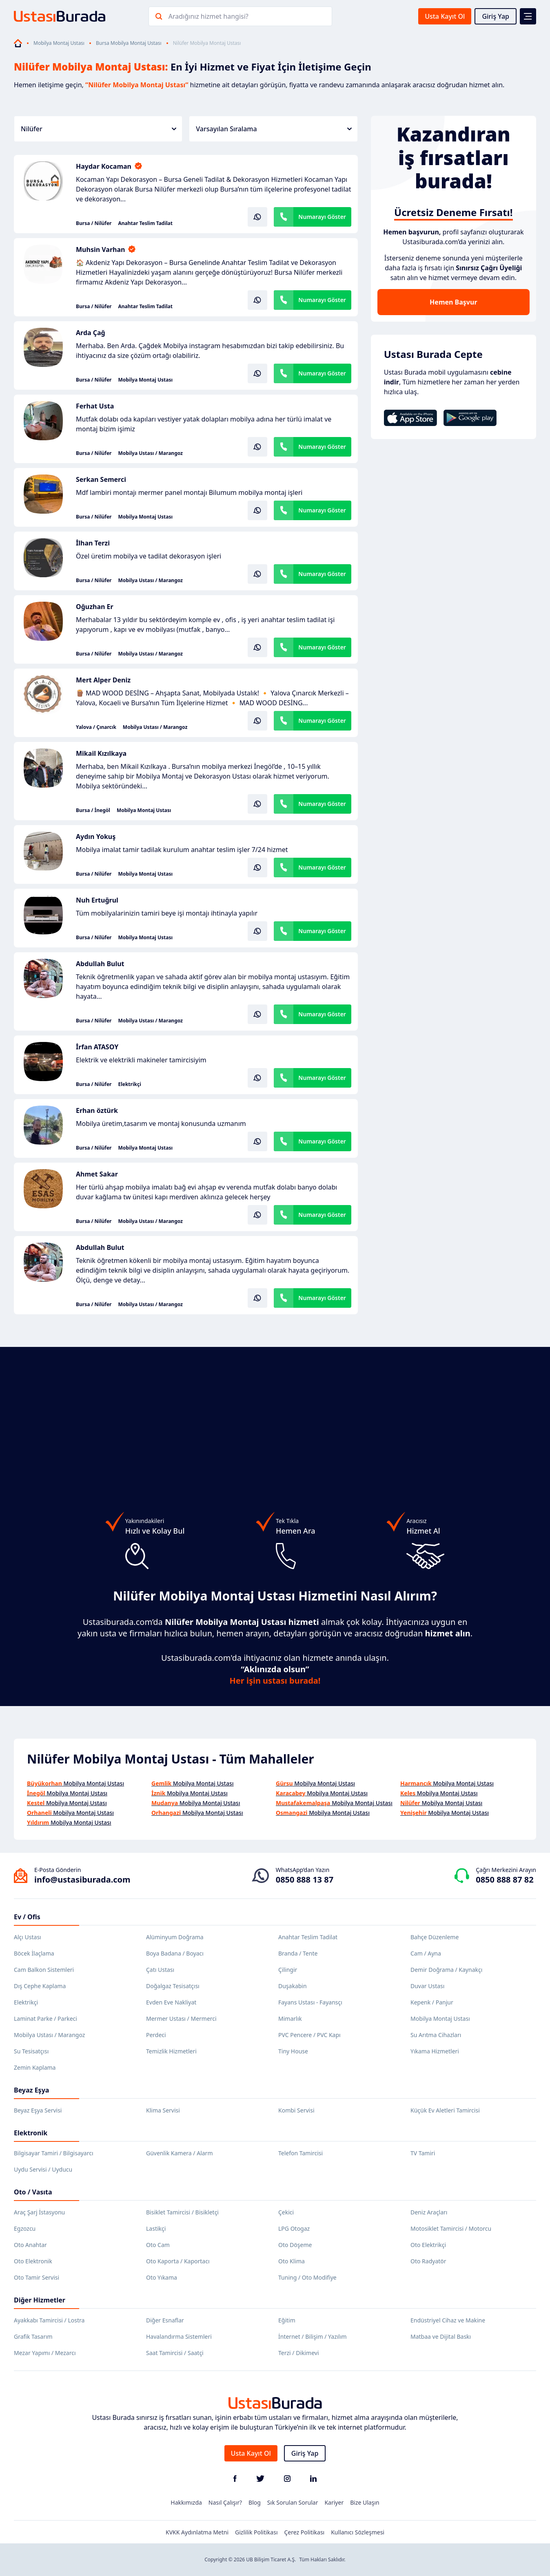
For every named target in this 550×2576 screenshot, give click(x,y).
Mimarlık (290, 2018)
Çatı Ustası (160, 1969)
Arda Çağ (90, 332)
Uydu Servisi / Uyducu (43, 2169)
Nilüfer (98, 128)
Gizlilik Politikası (256, 2532)
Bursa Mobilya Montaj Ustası (129, 43)
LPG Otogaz (294, 2228)
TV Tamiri (422, 2153)
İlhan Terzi (93, 543)
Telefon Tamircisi (300, 2153)
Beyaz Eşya (31, 2090)
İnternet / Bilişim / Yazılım (312, 2336)
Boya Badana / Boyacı (175, 1953)
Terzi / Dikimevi (298, 2353)
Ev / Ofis (27, 1916)
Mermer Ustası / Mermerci (181, 2018)
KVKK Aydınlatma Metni (197, 2532)
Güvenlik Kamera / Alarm (179, 2153)
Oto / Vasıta (33, 2192)
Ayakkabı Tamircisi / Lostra (49, 2320)
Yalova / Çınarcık (96, 727)
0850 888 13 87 (304, 1879)
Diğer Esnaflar (165, 2320)
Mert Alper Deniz (103, 679)
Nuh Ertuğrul (97, 900)
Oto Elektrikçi (428, 2245)
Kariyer (334, 2502)
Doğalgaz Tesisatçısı (173, 1986)
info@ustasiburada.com (82, 1879)
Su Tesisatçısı (31, 2051)
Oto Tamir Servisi (36, 2277)
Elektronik (30, 2132)
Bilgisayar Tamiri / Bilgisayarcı (53, 2153)
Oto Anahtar (30, 2245)
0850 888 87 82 (504, 1879)
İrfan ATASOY (97, 1046)
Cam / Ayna (425, 1953)
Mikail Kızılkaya (101, 753)
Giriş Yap (495, 16)
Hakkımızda (186, 2502)
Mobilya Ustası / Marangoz (150, 453)
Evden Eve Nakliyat (171, 2002)
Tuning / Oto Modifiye (307, 2277)
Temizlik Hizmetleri (171, 2051)
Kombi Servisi (296, 2110)
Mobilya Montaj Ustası (58, 43)
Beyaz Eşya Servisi (38, 2110)
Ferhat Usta (95, 406)
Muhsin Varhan (100, 249)
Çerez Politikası (304, 2532)
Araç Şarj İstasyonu (39, 2212)
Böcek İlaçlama (34, 1953)
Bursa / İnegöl (93, 810)
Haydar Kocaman (103, 166)
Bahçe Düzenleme (434, 1937)
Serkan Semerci (101, 479)
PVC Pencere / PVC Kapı (309, 2035)
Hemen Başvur (453, 302)
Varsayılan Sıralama (273, 128)
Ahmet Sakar (97, 1174)
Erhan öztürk (97, 1110)
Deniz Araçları (428, 2212)
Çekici (286, 2212)
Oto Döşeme (295, 2245)
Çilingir (287, 1969)
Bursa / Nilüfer (93, 223)
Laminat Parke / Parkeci (45, 2018)
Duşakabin (292, 1986)
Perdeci (156, 2035)
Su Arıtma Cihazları (435, 2035)
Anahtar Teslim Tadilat (145, 223)
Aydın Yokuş (95, 836)
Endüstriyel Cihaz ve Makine (447, 2320)
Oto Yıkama (161, 2277)
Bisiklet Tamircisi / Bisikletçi (182, 2212)
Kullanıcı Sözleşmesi (357, 2532)
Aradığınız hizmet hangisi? (208, 16)
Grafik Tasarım (33, 2336)
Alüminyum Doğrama (175, 1937)
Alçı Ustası (27, 1937)
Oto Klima (291, 2261)
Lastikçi (156, 2228)
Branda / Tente (297, 1953)
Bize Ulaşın (364, 2502)
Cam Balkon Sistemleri (44, 1969)
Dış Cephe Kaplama (40, 1986)
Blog (254, 2502)
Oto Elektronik (33, 2261)
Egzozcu (24, 2228)
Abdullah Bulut (100, 963)
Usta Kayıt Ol (445, 16)
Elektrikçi (129, 1084)
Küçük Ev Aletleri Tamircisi (445, 2110)
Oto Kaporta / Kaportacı (178, 2261)
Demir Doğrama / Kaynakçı (446, 1969)
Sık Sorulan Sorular (292, 2502)
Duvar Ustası (427, 1986)
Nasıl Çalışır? (225, 2502)
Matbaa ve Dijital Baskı (440, 2336)
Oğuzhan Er (94, 606)
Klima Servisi (163, 2110)
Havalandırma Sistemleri (179, 2336)
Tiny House (293, 2051)
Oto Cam (158, 2245)
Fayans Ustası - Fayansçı (310, 2002)
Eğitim (286, 2320)
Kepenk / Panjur (431, 2002)
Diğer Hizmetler (39, 2300)
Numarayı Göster (322, 217)
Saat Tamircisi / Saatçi (175, 2353)
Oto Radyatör (428, 2261)
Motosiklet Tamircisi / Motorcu (450, 2228)
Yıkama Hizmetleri (434, 2051)
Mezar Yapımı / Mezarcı (45, 2353)
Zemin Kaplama (34, 2067)
